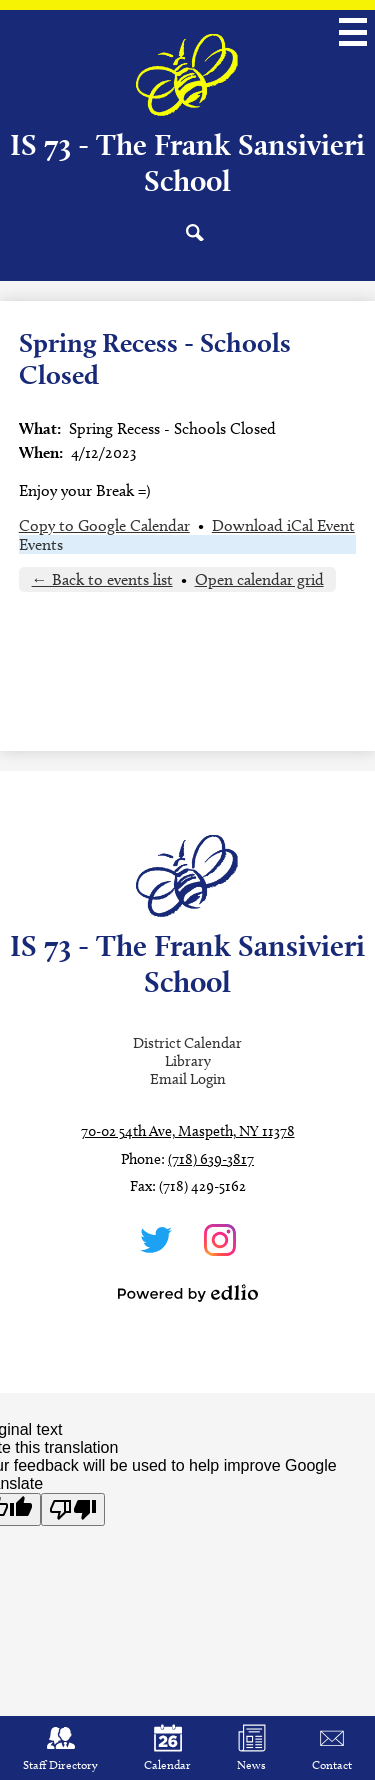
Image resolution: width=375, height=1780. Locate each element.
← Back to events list (102, 579)
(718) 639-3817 (211, 1159)
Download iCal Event (283, 525)
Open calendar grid (259, 579)
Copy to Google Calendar (104, 525)
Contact (332, 1748)
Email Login (188, 1079)
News (251, 1748)
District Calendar (187, 1043)
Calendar (167, 1748)
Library (188, 1061)
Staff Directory (60, 1748)
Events (41, 544)
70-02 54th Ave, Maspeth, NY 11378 (188, 1131)
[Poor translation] (73, 1509)
